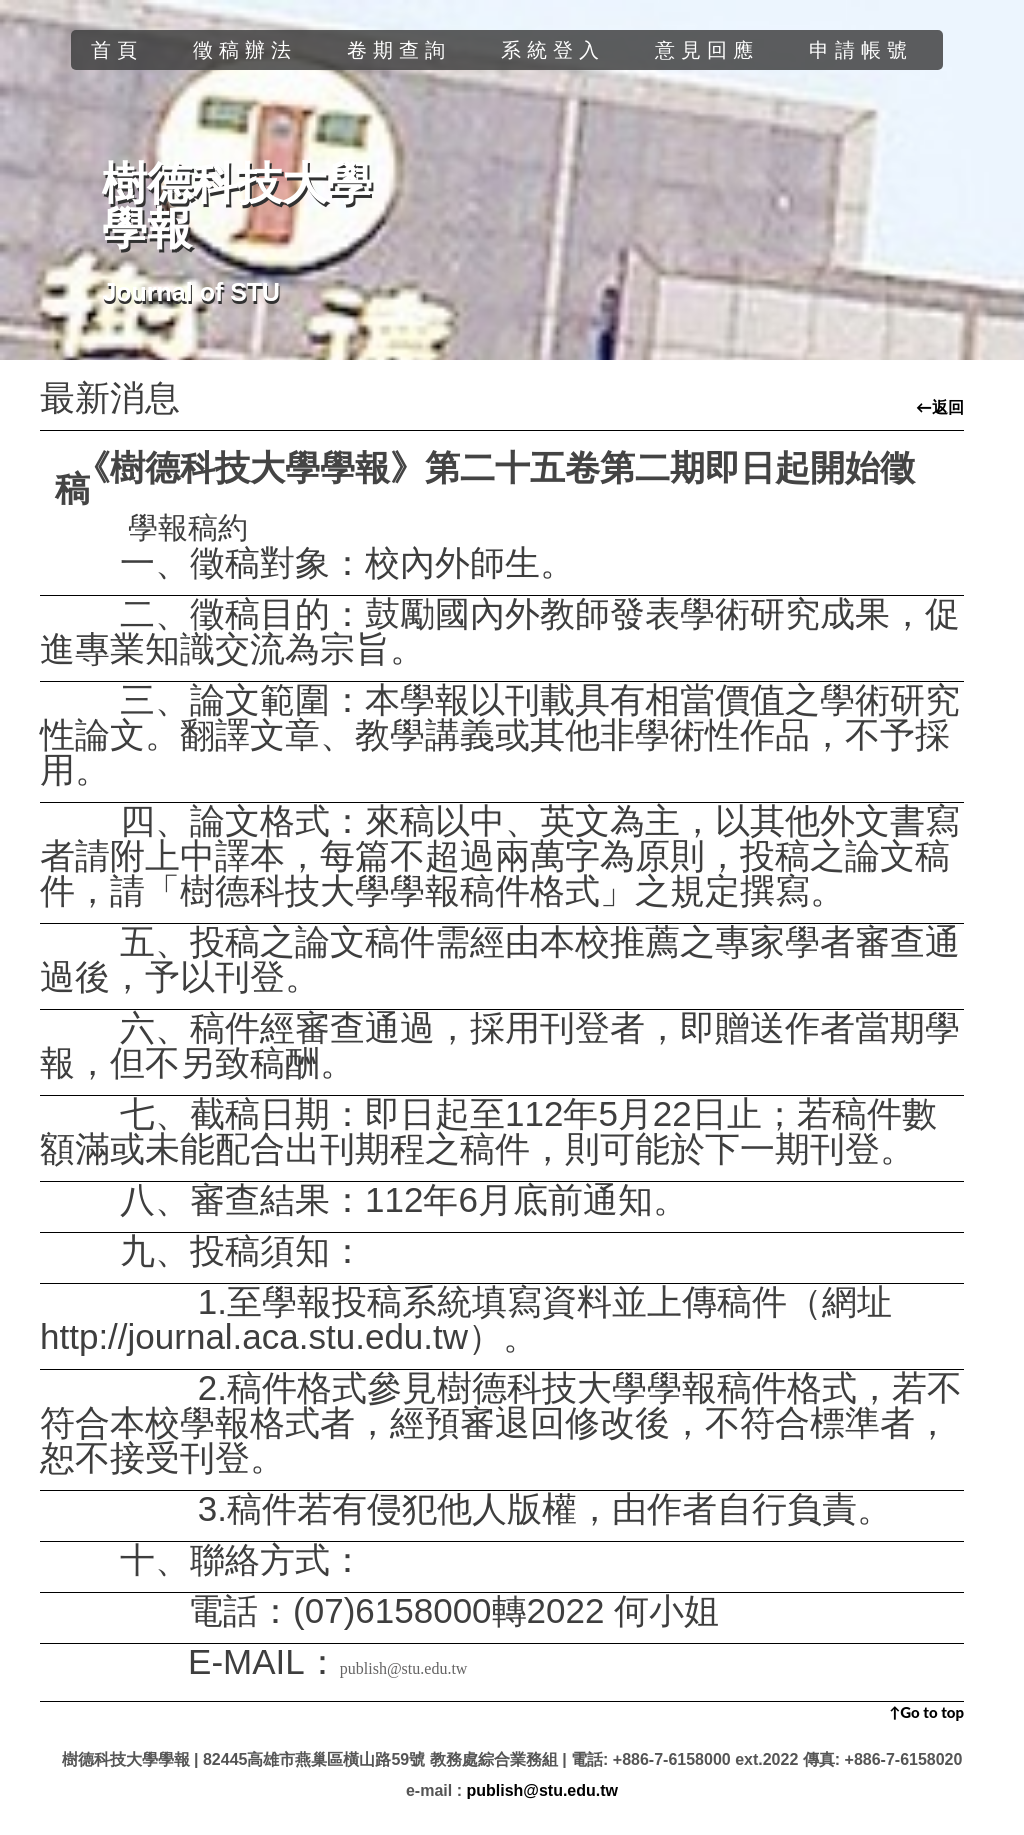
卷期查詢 (399, 50)
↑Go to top (926, 1712)
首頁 (117, 50)
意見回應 (707, 50)
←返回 (940, 406)
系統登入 (553, 50)
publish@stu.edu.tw (404, 1668)
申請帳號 (861, 50)
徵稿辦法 (245, 50)
